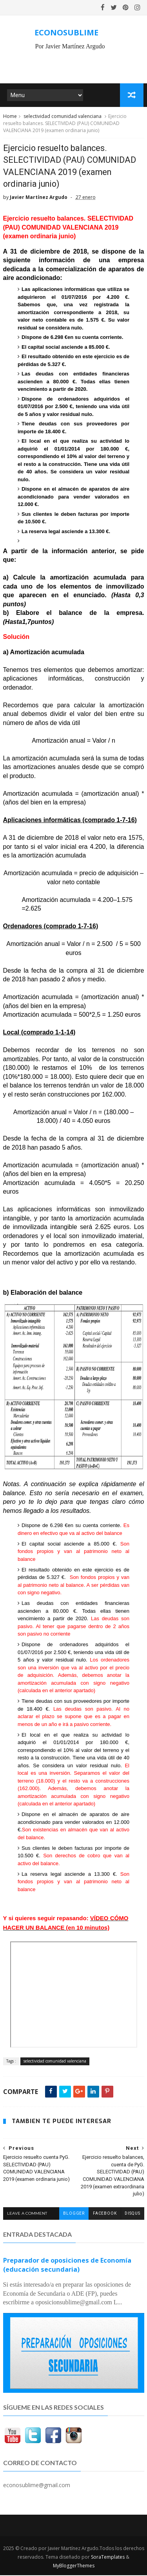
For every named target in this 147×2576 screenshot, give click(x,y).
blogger (74, 2214)
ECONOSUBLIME (66, 32)
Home (10, 117)
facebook (105, 2214)
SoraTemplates (108, 2557)
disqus (132, 2214)
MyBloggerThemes (73, 2566)
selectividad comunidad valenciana (63, 117)
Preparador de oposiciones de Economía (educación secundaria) (67, 2266)
